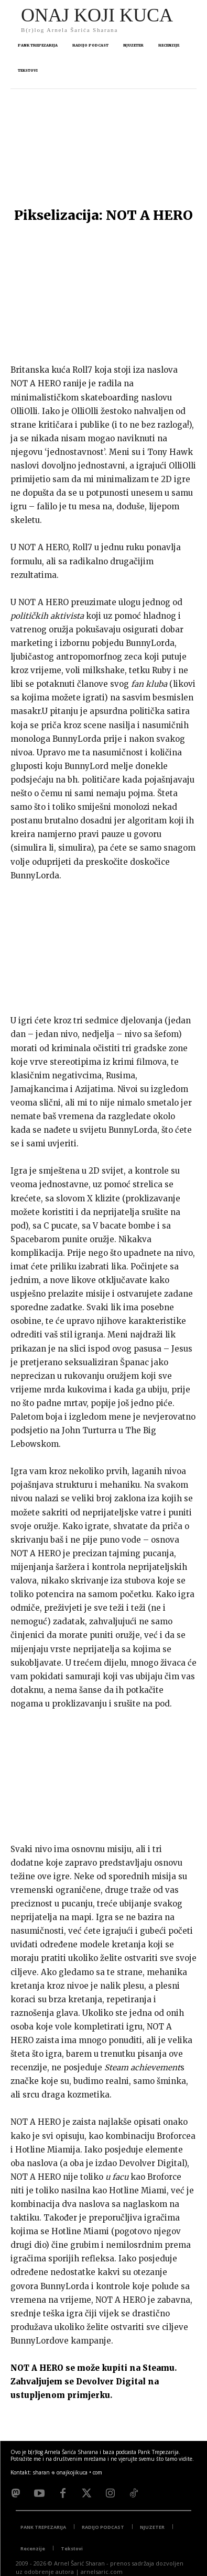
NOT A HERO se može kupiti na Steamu (92, 2368)
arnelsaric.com (102, 2571)
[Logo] (97, 19)
